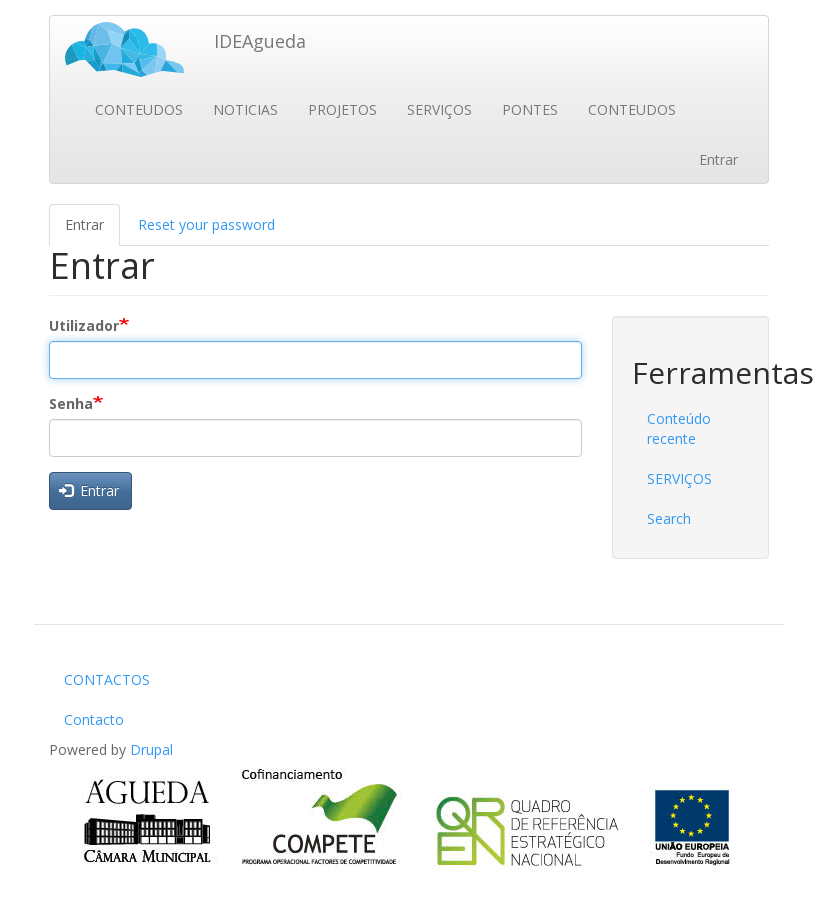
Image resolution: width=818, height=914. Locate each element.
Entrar (718, 159)
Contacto (94, 719)
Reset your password (206, 224)
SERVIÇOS (439, 109)
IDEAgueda (260, 41)
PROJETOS (342, 109)
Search (669, 518)
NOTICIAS (245, 109)
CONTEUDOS (139, 109)
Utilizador (84, 325)
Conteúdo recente (679, 428)
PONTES (530, 109)
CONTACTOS (107, 679)
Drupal (151, 749)
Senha (71, 403)
